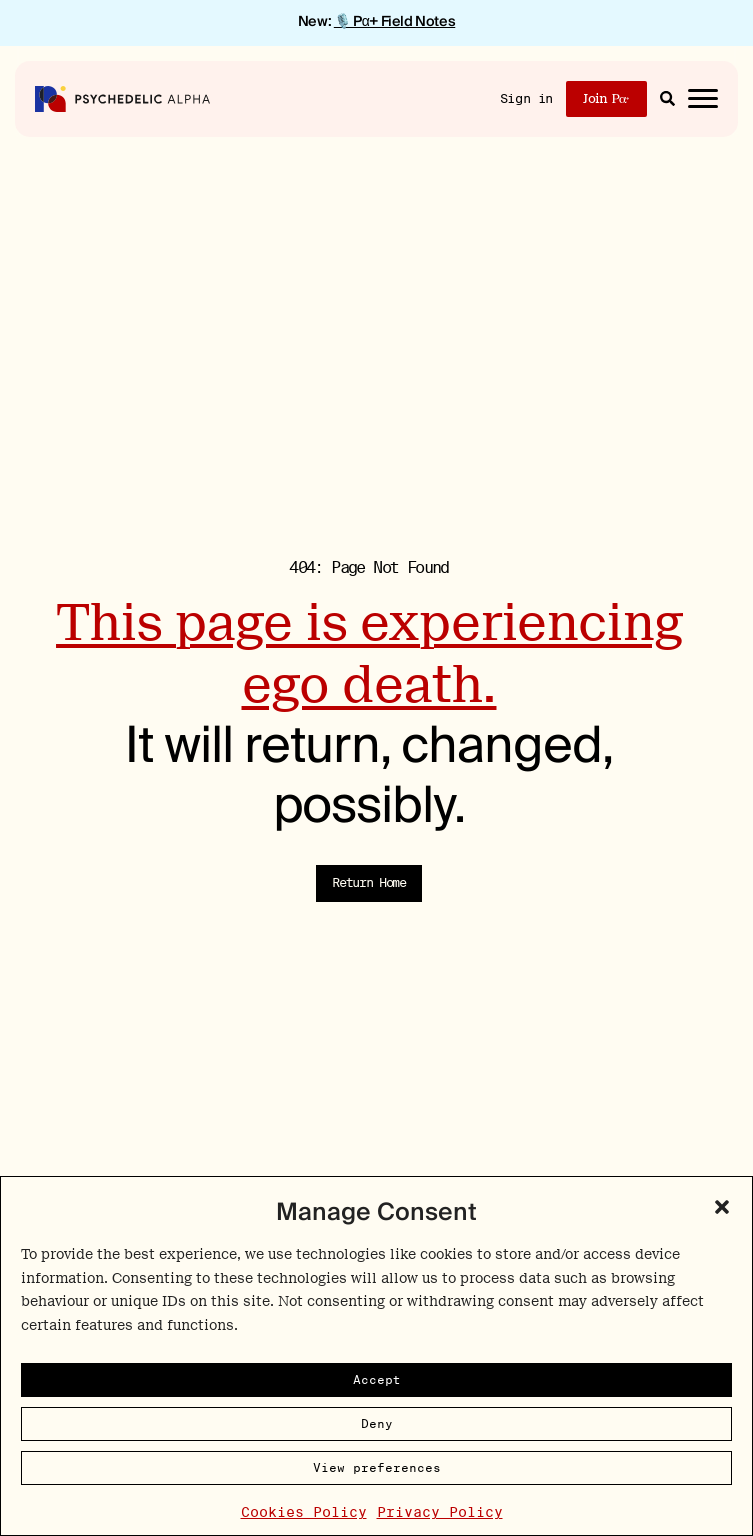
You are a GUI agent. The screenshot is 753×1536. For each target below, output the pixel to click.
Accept (377, 1379)
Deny (377, 1423)
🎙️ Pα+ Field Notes (394, 22)
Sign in (526, 98)
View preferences (377, 1467)
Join (606, 98)
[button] (722, 1207)
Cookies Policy (304, 1512)
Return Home (369, 882)
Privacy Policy (440, 1512)
